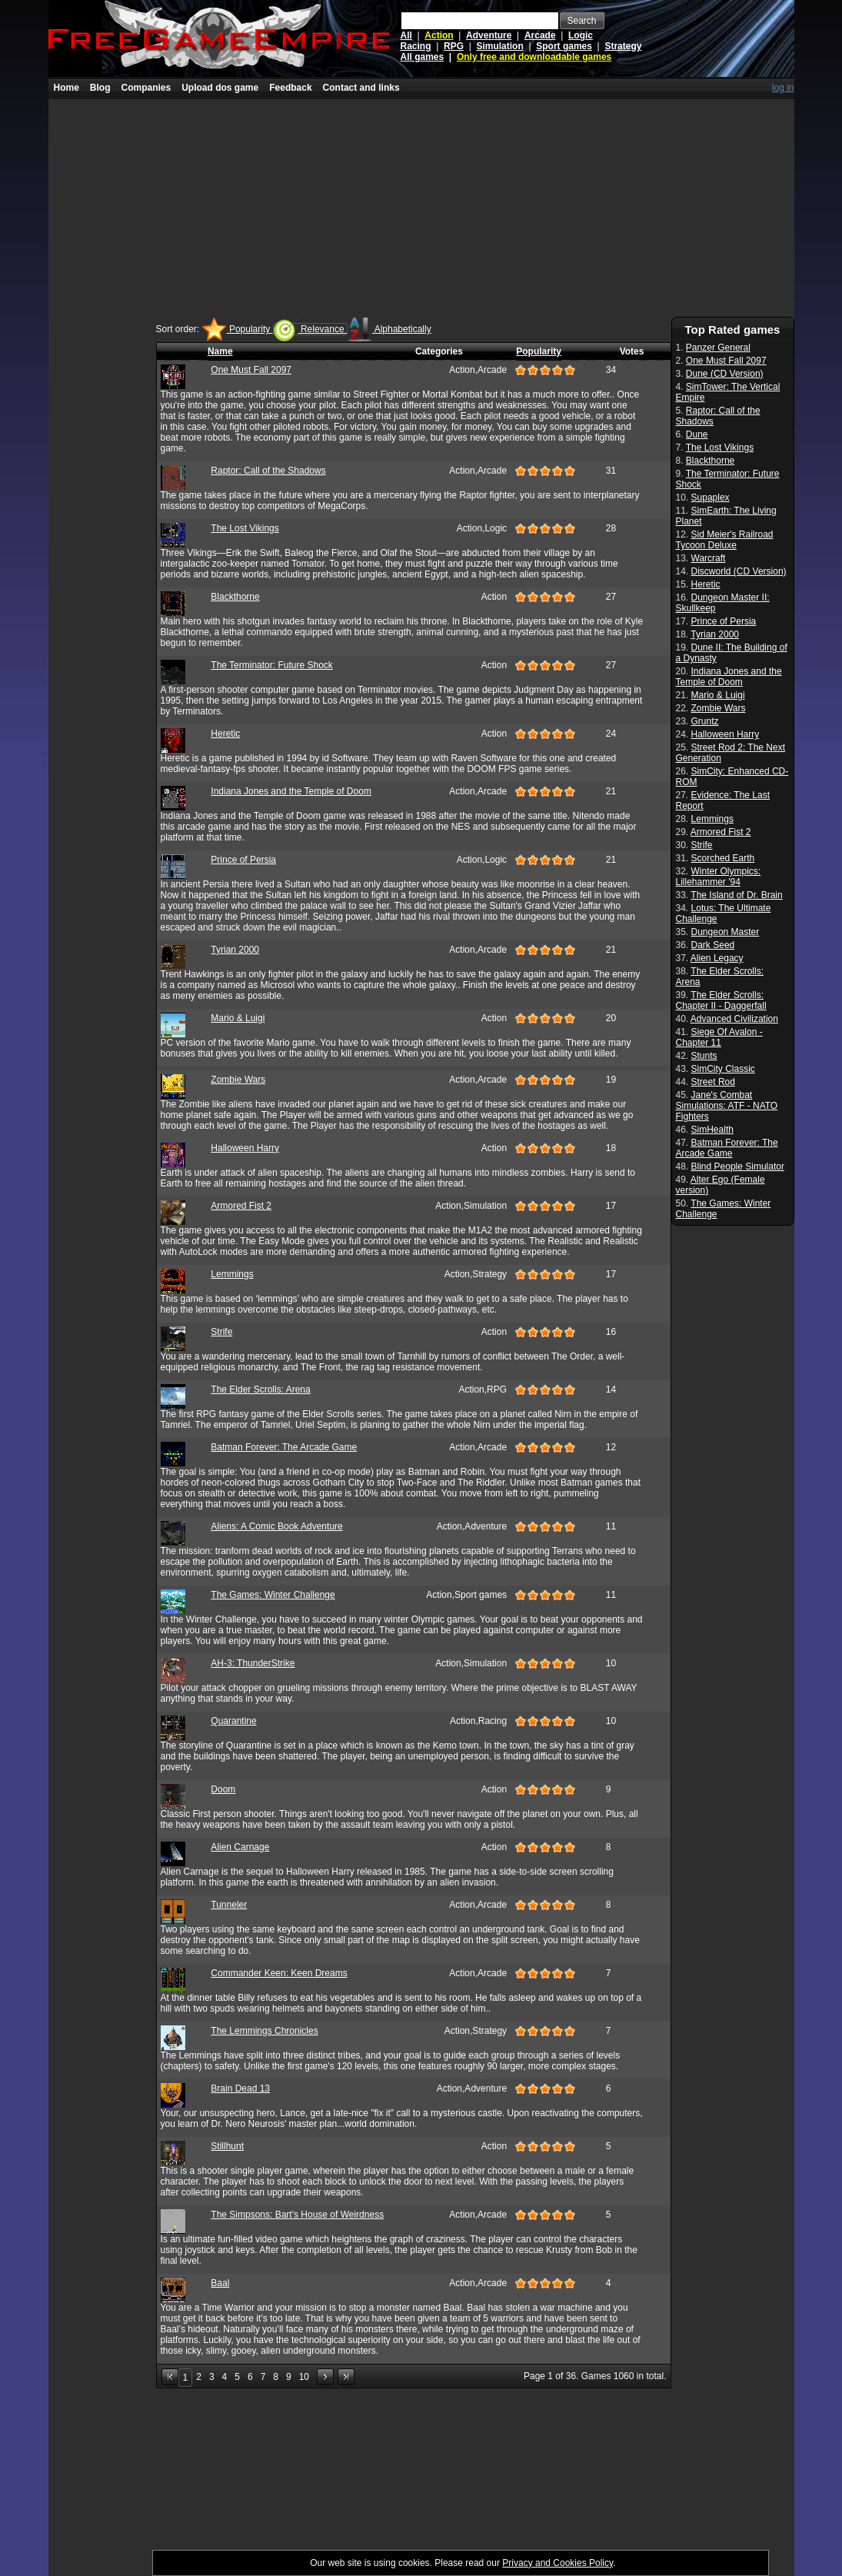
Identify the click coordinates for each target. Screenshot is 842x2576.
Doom (223, 1789)
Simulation (499, 46)
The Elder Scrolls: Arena (260, 1389)
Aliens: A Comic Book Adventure (276, 1526)
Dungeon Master (725, 932)
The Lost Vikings (245, 528)
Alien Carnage (240, 1847)
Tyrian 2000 (235, 949)
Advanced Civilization (734, 1018)
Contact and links (361, 87)
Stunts (704, 1055)
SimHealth (712, 1129)
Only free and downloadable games (534, 57)
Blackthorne (235, 596)
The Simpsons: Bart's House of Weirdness (297, 2214)
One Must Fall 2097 (251, 369)
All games (422, 57)
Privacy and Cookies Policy (557, 2563)
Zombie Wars (238, 1079)
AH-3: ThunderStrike (253, 1663)
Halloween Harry (245, 1148)
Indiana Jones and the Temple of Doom (291, 791)
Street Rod (713, 1082)
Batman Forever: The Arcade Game (284, 1447)
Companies (146, 87)
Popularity (237, 329)
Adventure (488, 35)
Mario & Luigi (238, 1018)
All (406, 35)
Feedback (290, 87)
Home (66, 87)
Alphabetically (389, 329)
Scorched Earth (723, 858)
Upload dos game (219, 87)
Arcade (540, 35)
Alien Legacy (717, 958)
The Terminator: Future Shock (272, 665)
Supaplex (710, 497)
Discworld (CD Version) (739, 571)
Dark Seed (713, 945)
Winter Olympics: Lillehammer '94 (718, 876)
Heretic (225, 733)
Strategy (622, 46)
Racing (416, 46)
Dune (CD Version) (725, 373)
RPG (454, 46)
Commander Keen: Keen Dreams (279, 1973)
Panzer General (718, 347)
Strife (221, 1331)
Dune (697, 434)
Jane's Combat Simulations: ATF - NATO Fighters (727, 1106)
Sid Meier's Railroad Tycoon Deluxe (725, 540)
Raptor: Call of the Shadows (268, 470)
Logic (580, 35)
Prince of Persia (243, 859)
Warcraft (708, 558)
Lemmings (232, 1274)
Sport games (564, 46)
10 (304, 2376)
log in (783, 87)
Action (438, 35)
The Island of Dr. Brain (736, 895)
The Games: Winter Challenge (272, 1594)
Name (220, 351)
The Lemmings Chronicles (264, 2030)
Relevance (310, 329)
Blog (100, 87)
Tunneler (229, 1904)
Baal (220, 2283)
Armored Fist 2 (241, 1205)
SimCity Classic (723, 1068)
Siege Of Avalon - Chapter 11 (719, 1037)
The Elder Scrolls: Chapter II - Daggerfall (721, 1000)
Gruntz (705, 721)
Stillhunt (227, 2146)
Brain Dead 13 (240, 2088)
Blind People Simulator (737, 1166)
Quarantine (233, 1721)
